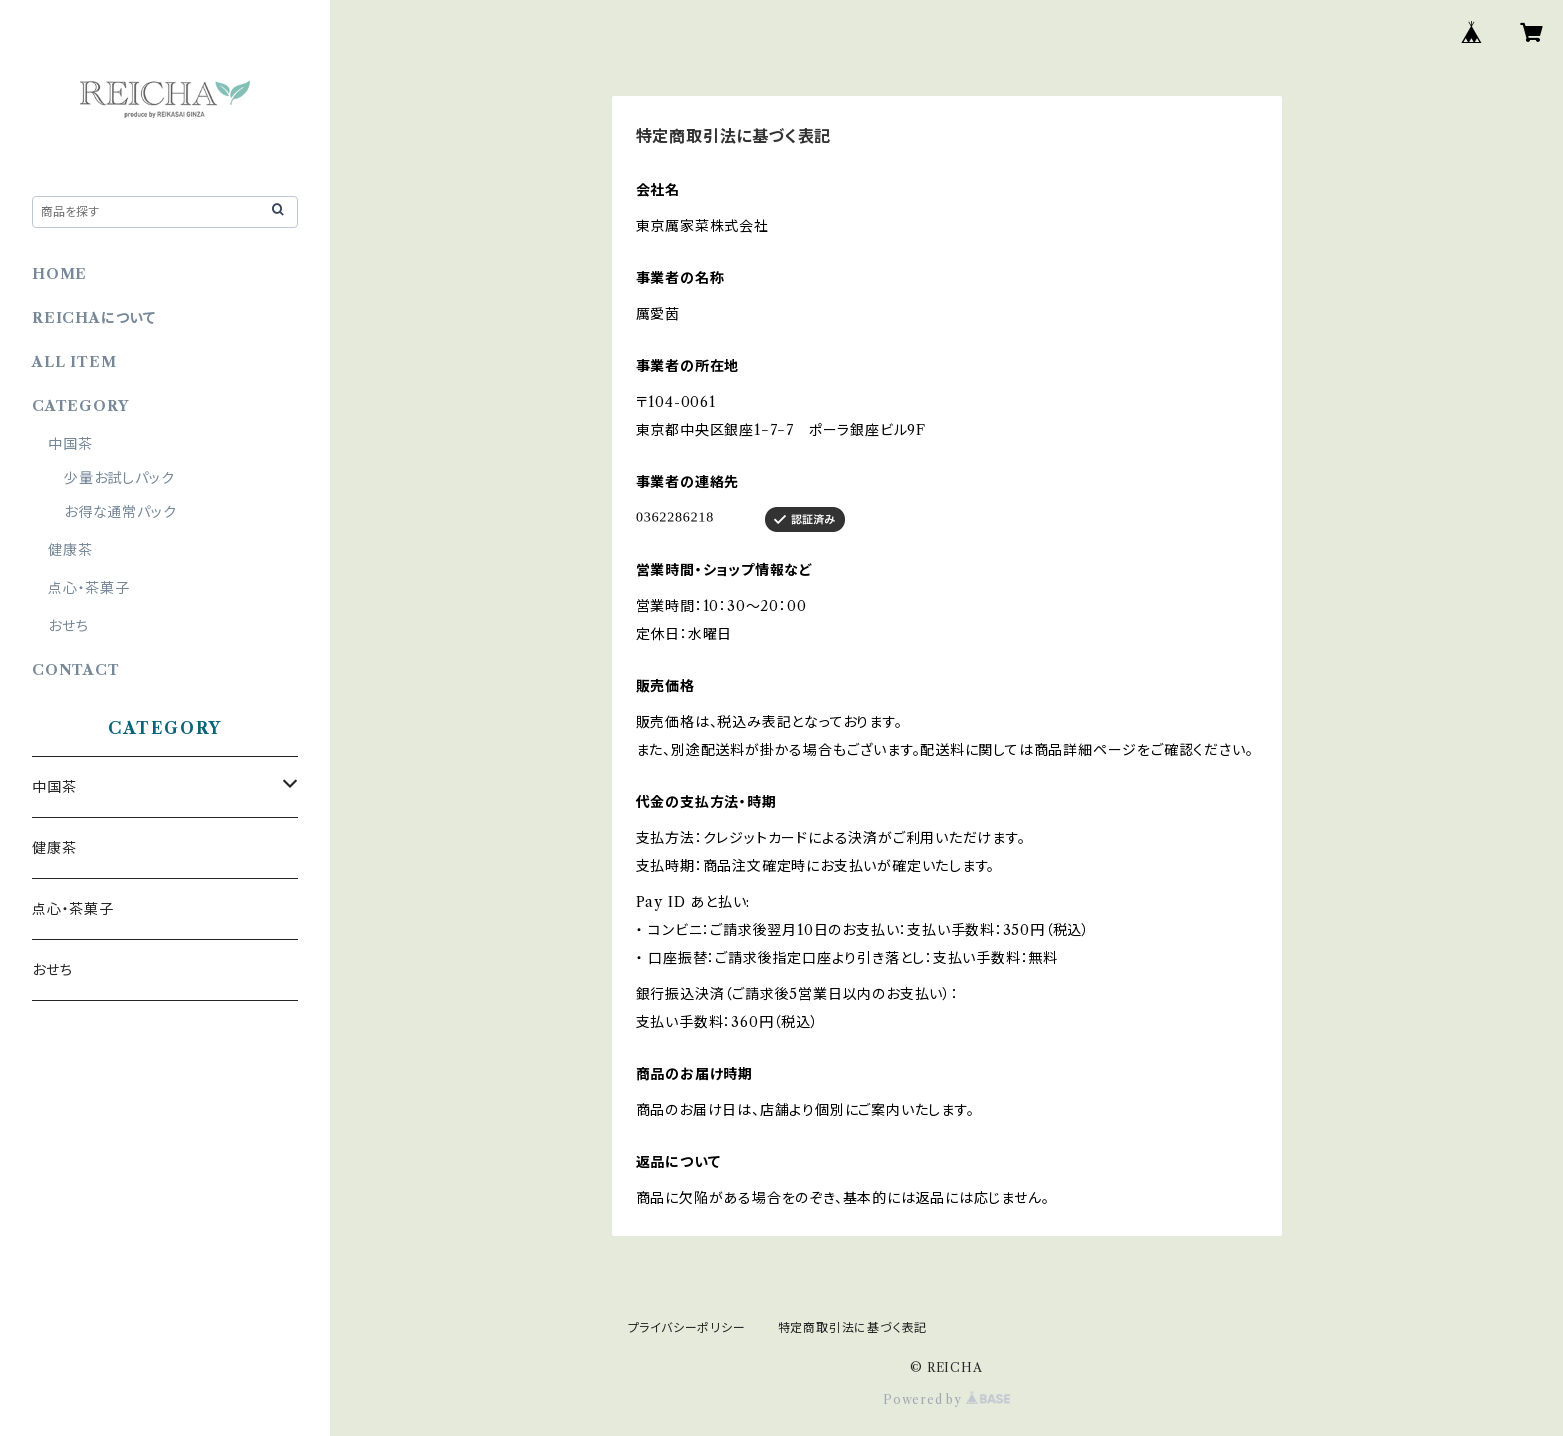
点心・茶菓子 (89, 588)
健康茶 (70, 550)
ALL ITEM (74, 362)
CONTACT (76, 670)
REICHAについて (94, 318)
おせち (68, 626)
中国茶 (70, 444)
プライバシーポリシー (687, 1327)
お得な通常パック (120, 512)
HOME (59, 274)
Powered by (946, 1399)
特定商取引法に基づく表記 (853, 1327)
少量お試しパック (119, 478)
